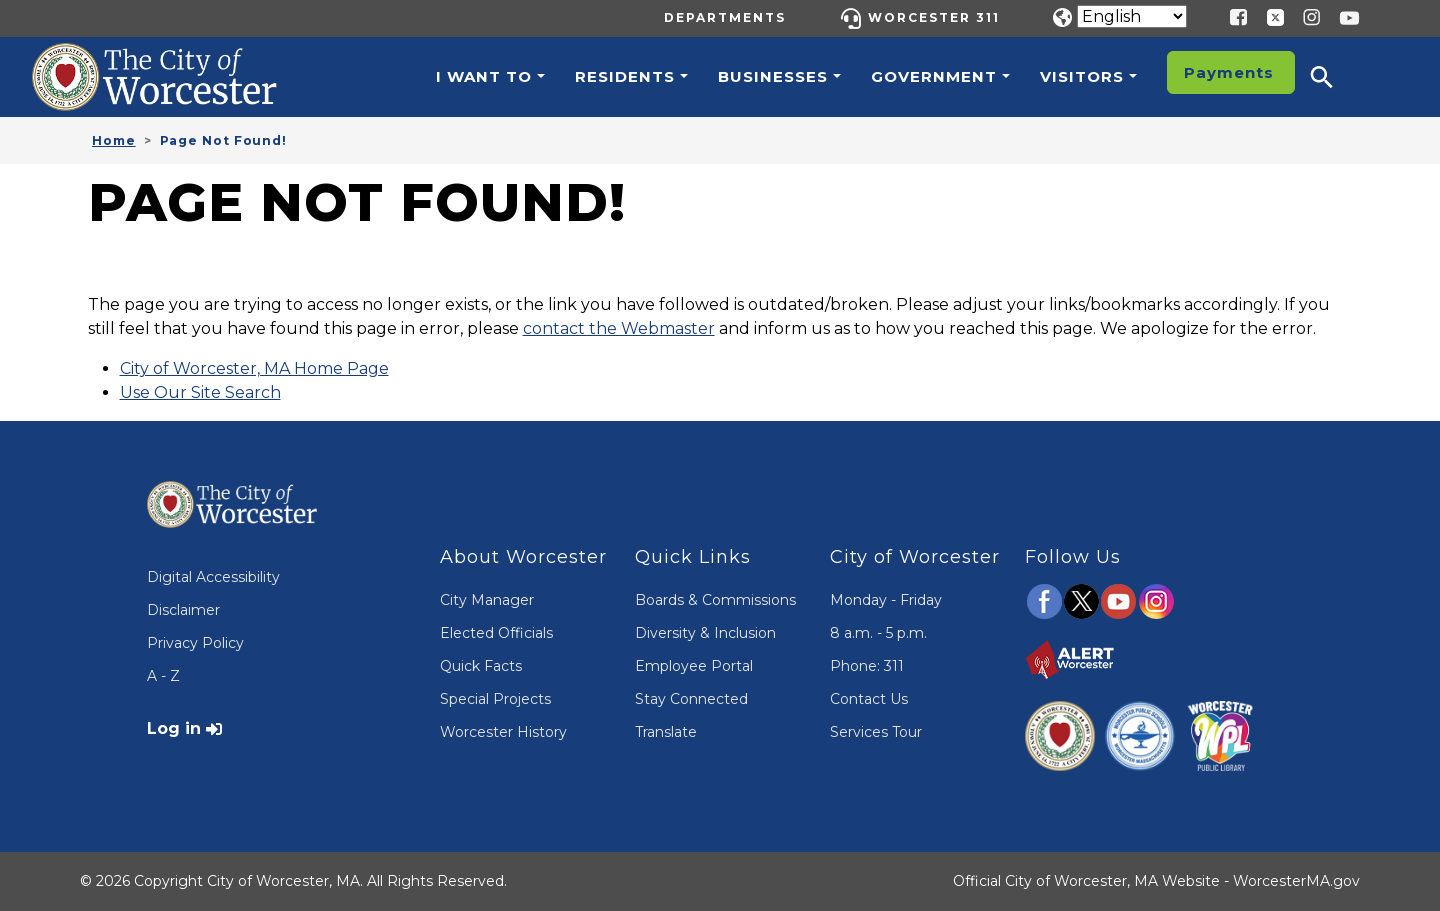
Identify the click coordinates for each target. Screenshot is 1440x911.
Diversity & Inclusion (705, 633)
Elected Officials (496, 633)
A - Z (163, 676)
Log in (174, 728)
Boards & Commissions (715, 600)
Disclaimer (183, 610)
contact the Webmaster (619, 328)
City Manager (487, 600)
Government (934, 76)
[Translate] (1132, 16)
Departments (725, 17)
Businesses (773, 76)
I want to (484, 76)
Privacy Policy (195, 643)
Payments (1229, 72)
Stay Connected (691, 699)
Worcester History (503, 732)
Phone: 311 (867, 666)
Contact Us (869, 699)
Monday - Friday (886, 600)
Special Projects (495, 699)
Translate (666, 732)
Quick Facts (481, 666)
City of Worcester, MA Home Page (254, 368)
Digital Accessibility (213, 577)
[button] (1335, 77)
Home (114, 140)
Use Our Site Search (200, 392)
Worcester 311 (934, 17)
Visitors (1082, 76)
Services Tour (876, 732)
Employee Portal (694, 666)
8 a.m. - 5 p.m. (878, 633)
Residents (625, 76)
